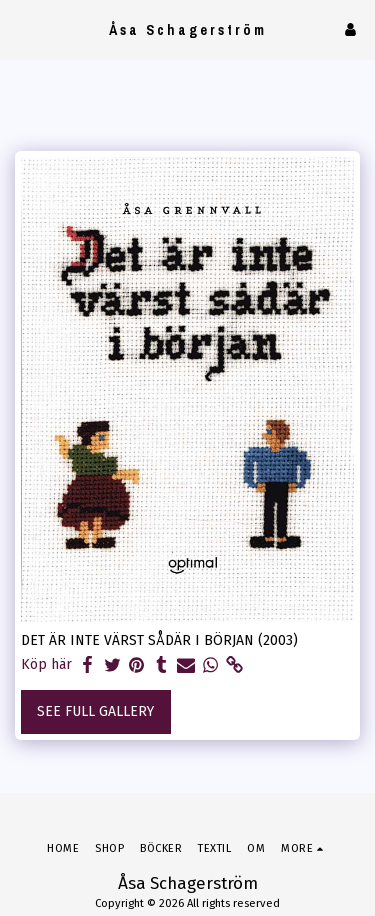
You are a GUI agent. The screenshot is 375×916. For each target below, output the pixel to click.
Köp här (46, 664)
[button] (22, 29)
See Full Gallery (95, 711)
